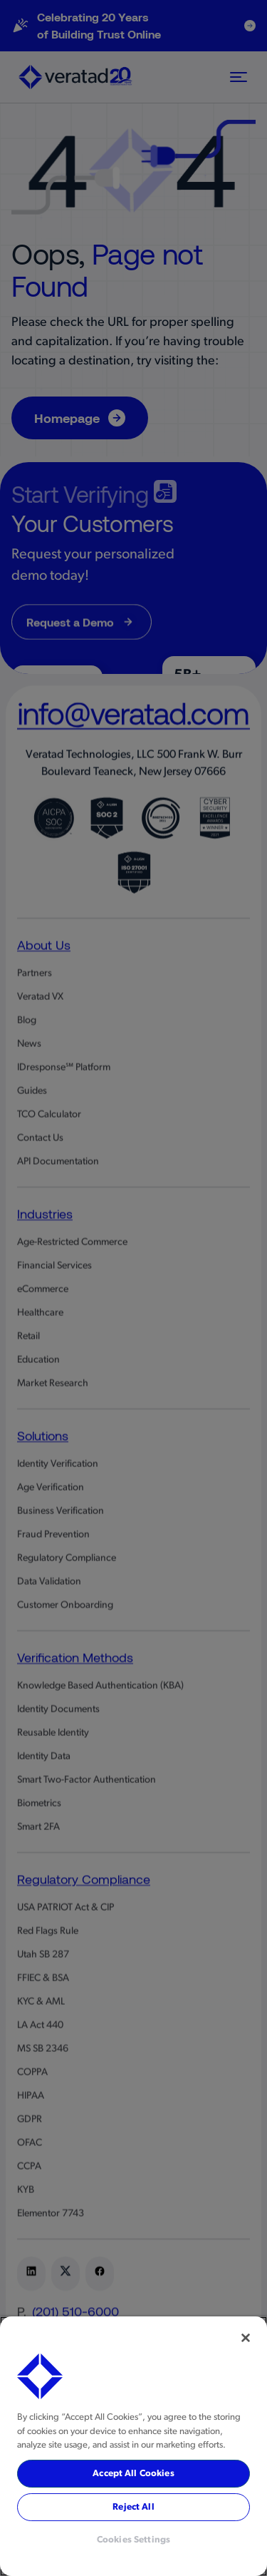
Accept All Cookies (133, 2473)
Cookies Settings (133, 2540)
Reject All (133, 2507)
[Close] (245, 2338)
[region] (133, 2446)
